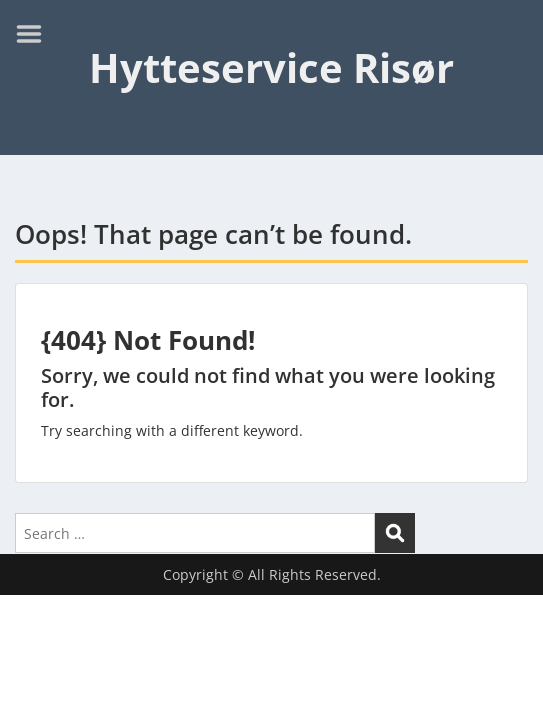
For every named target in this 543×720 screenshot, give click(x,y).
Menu (36, 34)
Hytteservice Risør (271, 67)
